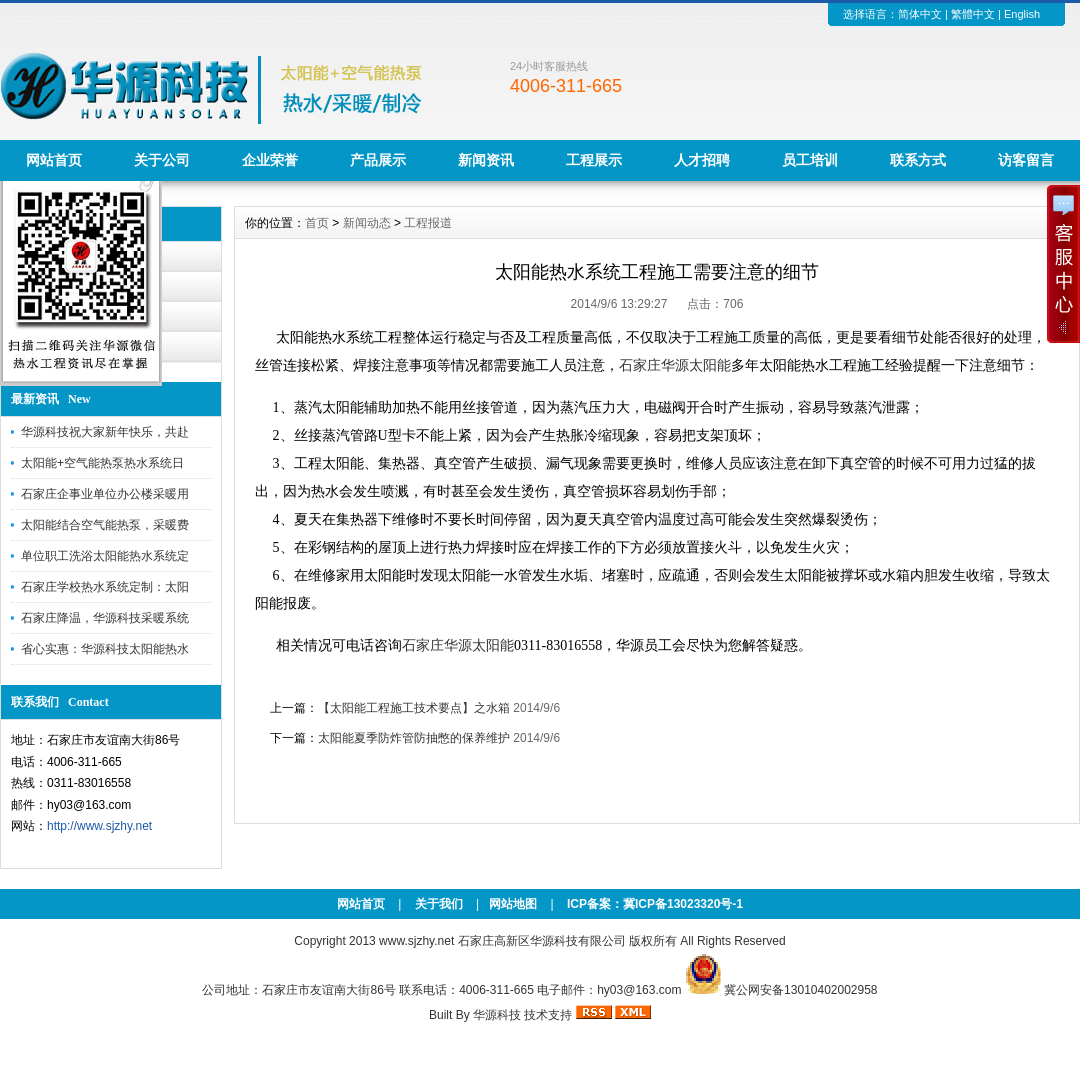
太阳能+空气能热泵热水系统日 (102, 463)
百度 (321, 666)
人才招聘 (702, 160)
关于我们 (439, 904)
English (1022, 14)
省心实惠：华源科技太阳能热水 (105, 649)
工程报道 (428, 223)
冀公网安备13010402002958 (800, 990)
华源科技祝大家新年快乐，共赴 (105, 432)
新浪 (426, 666)
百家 (444, 666)
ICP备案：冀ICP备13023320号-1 (653, 904)
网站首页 (54, 160)
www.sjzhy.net (416, 941)
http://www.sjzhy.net (99, 826)
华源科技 (497, 1015)
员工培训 (810, 160)
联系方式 (918, 160)
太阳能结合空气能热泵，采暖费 (105, 525)
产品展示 (378, 160)
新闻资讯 (486, 160)
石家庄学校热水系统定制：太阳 (105, 587)
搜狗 (339, 666)
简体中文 (920, 14)
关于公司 (162, 160)
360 (373, 666)
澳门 (303, 666)
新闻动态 (367, 223)
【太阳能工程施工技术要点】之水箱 (414, 708)
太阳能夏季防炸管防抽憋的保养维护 (414, 738)
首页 (317, 223)
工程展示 (594, 160)
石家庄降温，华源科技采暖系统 (105, 618)
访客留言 (1026, 160)
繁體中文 (973, 14)
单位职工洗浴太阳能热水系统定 (105, 556)
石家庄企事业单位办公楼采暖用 (105, 494)
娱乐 (516, 666)
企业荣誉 (270, 160)
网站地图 (513, 904)
